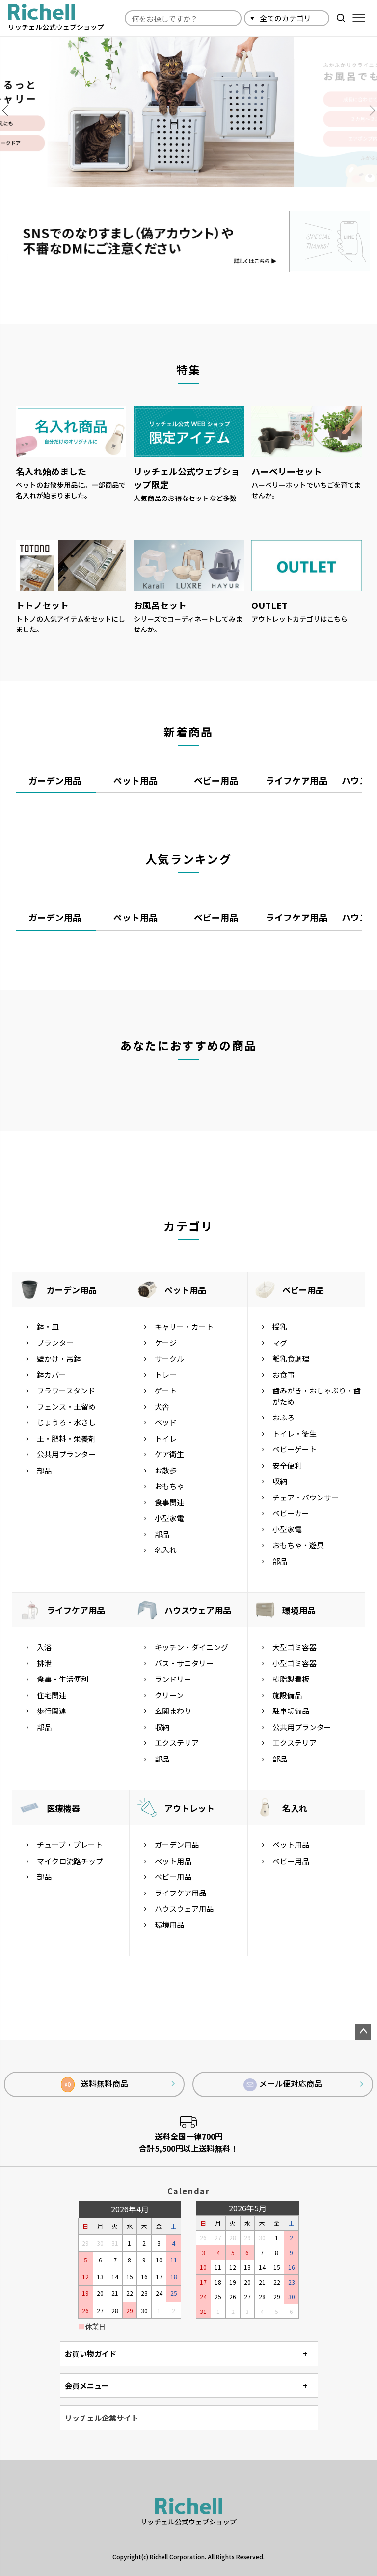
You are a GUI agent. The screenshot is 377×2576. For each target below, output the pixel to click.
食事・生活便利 (62, 1679)
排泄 (44, 1663)
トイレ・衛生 (294, 1433)
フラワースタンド (66, 1391)
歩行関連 (51, 1711)
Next (367, 111)
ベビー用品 (303, 1290)
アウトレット (189, 1808)
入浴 (44, 1647)
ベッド (166, 1423)
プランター (55, 1343)
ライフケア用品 (76, 1610)
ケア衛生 (169, 1454)
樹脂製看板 (290, 1679)
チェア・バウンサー (305, 1497)
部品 (44, 1470)
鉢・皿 (48, 1327)
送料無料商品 (94, 2085)
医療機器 (63, 1808)
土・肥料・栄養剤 (66, 1438)
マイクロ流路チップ (70, 1861)
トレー (166, 1374)
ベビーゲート (294, 1450)
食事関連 (169, 1502)
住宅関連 (51, 1695)
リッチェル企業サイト (101, 2418)
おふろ (283, 1418)
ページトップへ (363, 2032)
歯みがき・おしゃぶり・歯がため (316, 1396)
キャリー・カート (184, 1327)
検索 (341, 18)
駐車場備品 (290, 1711)
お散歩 (166, 1470)
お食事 (283, 1374)
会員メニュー (87, 2385)
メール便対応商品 (282, 2085)
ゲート (166, 1391)
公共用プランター (66, 1454)
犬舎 (162, 1406)
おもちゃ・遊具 (298, 1545)
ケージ (166, 1343)
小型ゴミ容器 (294, 1663)
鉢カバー (51, 1374)
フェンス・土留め (66, 1406)
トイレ (166, 1438)
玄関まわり (173, 1711)
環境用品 (299, 1610)
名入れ (166, 1550)
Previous (10, 111)
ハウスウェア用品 (197, 1610)
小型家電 (169, 1518)
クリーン (169, 1695)
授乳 (279, 1327)
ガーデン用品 (72, 1290)
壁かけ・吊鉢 (59, 1359)
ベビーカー (290, 1513)
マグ (279, 1343)
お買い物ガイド (90, 2353)
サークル (169, 1359)
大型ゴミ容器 (294, 1647)
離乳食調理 (290, 1359)
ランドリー (173, 1679)
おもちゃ (169, 1486)
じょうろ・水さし (66, 1423)
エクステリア (177, 1743)
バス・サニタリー (184, 1663)
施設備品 (287, 1695)
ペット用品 (185, 1290)
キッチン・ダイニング (191, 1647)
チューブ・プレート (70, 1845)
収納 (279, 1481)
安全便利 (287, 1465)
